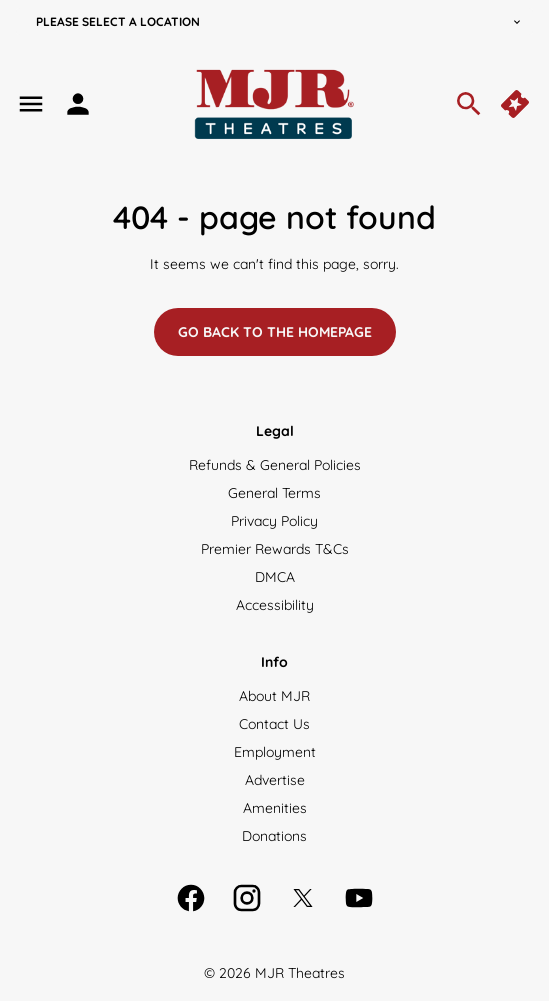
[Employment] (275, 752)
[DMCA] (275, 577)
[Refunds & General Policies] (275, 465)
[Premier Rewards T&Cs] (275, 549)
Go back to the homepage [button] (275, 332)
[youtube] (359, 898)
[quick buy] (517, 104)
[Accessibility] (275, 605)
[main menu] (31, 104)
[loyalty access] (78, 104)
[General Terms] (274, 493)
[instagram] (247, 898)
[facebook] (191, 898)
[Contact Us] (274, 724)
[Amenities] (275, 808)
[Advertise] (275, 780)
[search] (469, 104)
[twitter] (303, 898)
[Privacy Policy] (274, 521)
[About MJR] (274, 696)
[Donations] (274, 836)
